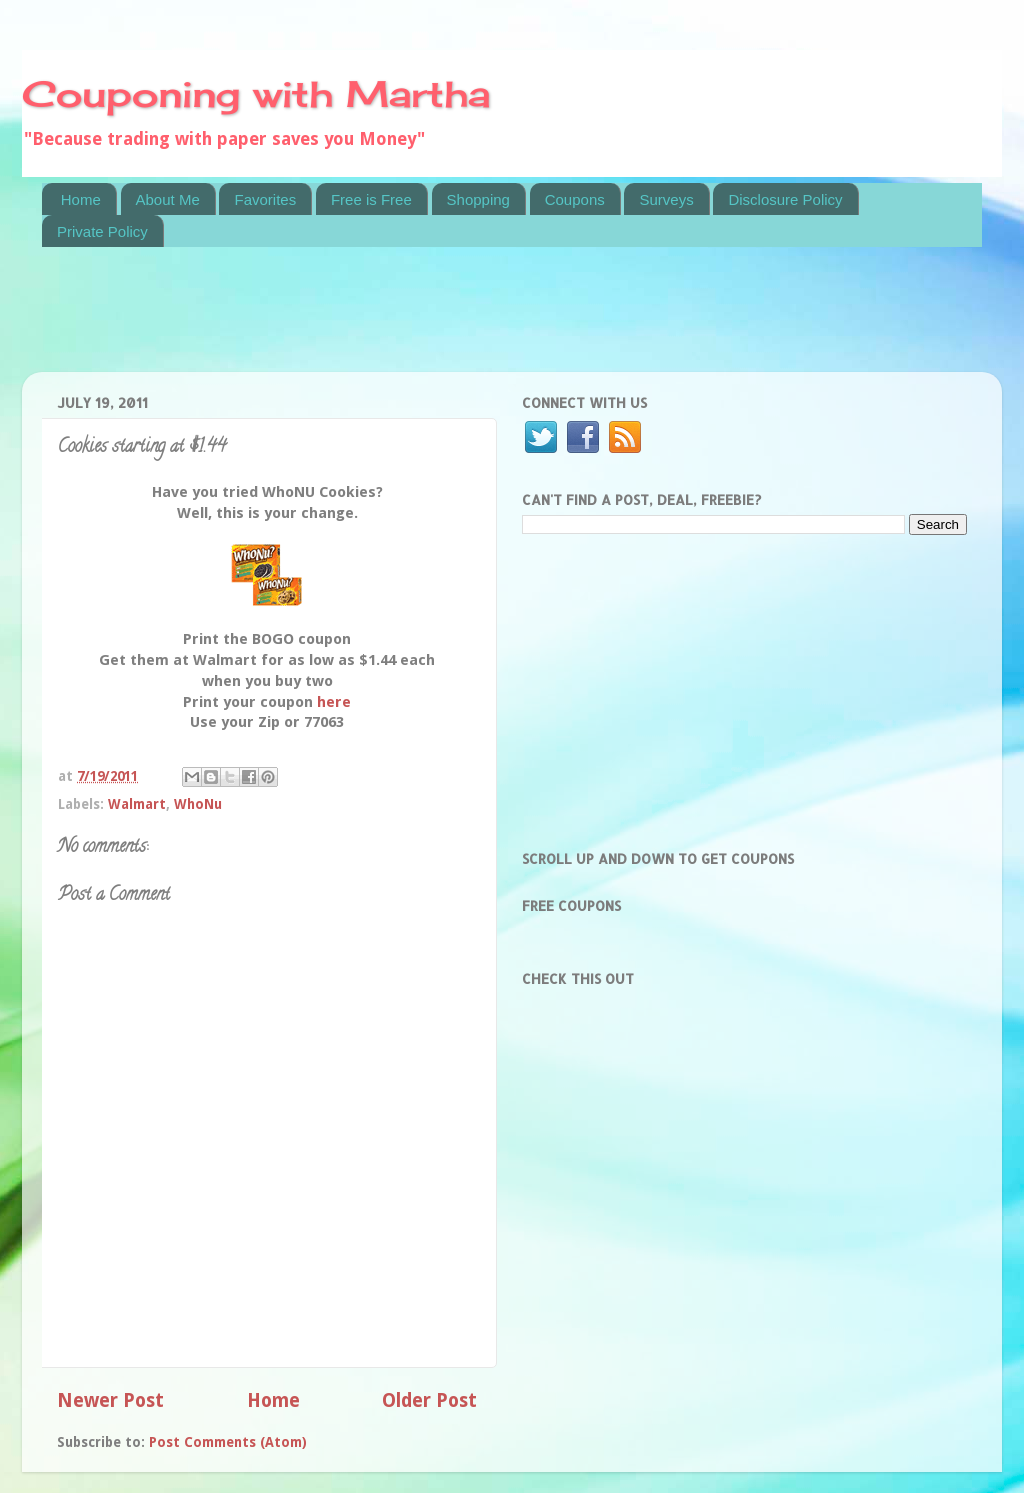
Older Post (429, 1400)
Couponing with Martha (256, 94)
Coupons (575, 199)
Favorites (265, 199)
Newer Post (110, 1400)
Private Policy (102, 231)
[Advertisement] (406, 322)
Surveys (666, 199)
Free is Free (371, 199)
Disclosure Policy (785, 199)
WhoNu (198, 804)
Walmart (137, 804)
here (334, 702)
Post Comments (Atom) (228, 1442)
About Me (168, 199)
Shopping (478, 199)
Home (81, 199)
